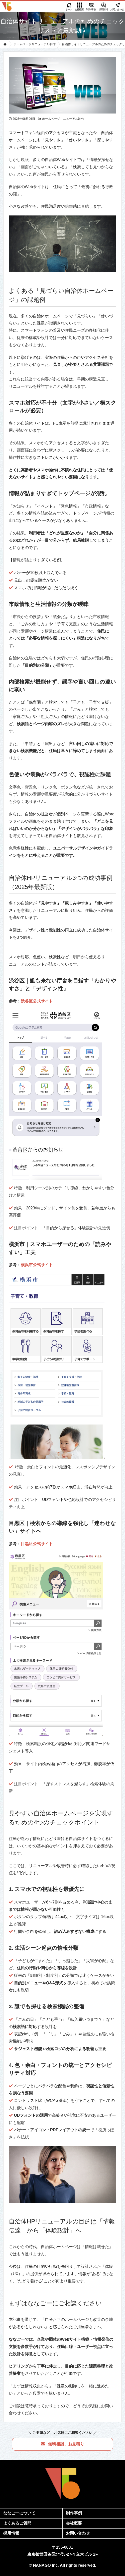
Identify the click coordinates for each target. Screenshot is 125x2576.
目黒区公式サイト (37, 1544)
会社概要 (79, 7)
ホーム (68, 7)
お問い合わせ (117, 7)
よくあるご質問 (17, 2523)
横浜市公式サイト (37, 1265)
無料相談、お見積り (62, 2444)
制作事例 (91, 7)
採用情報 (103, 7)
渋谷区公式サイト (37, 1001)
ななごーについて (19, 2513)
